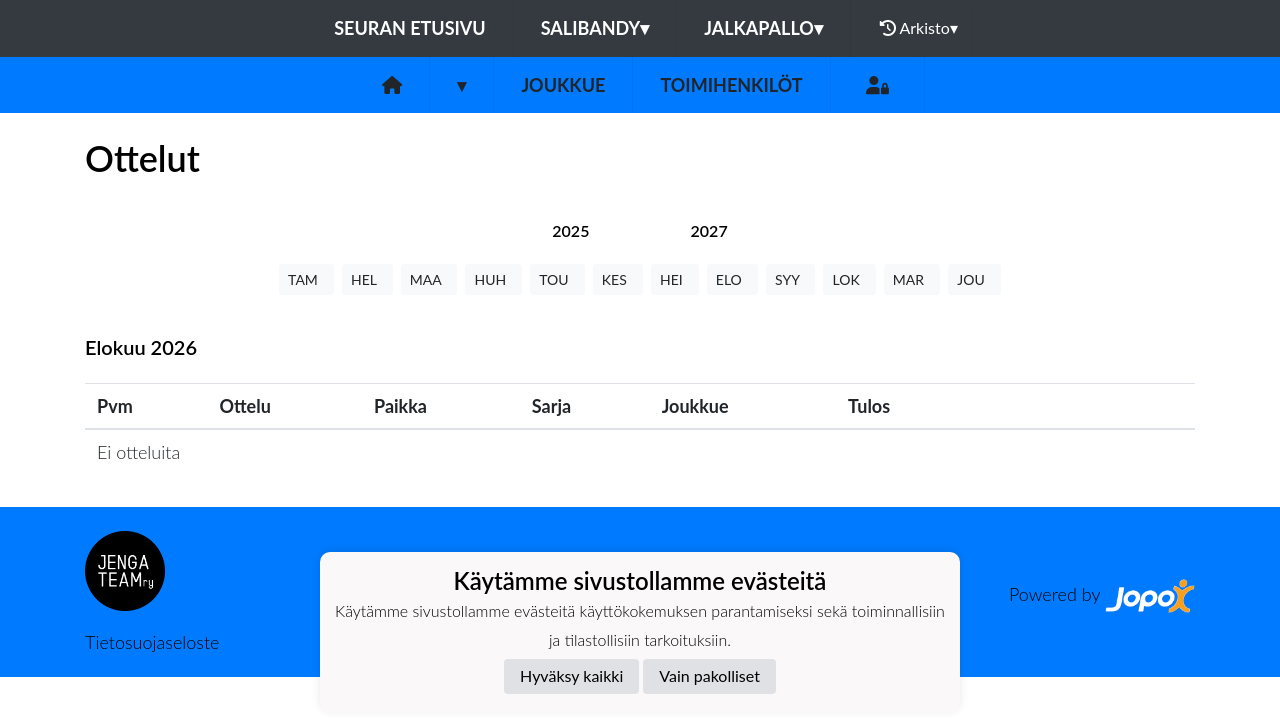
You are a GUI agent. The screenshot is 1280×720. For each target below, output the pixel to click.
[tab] (570, 230)
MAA (429, 279)
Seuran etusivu (410, 28)
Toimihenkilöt (731, 85)
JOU (974, 279)
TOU (557, 279)
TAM (306, 279)
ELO (732, 279)
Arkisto (919, 28)
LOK (849, 279)
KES (618, 279)
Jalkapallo (763, 28)
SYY (790, 279)
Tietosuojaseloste (152, 642)
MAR (912, 279)
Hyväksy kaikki (571, 675)
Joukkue (563, 85)
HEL (367, 279)
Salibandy (595, 28)
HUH (493, 279)
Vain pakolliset (709, 675)
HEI (675, 279)
